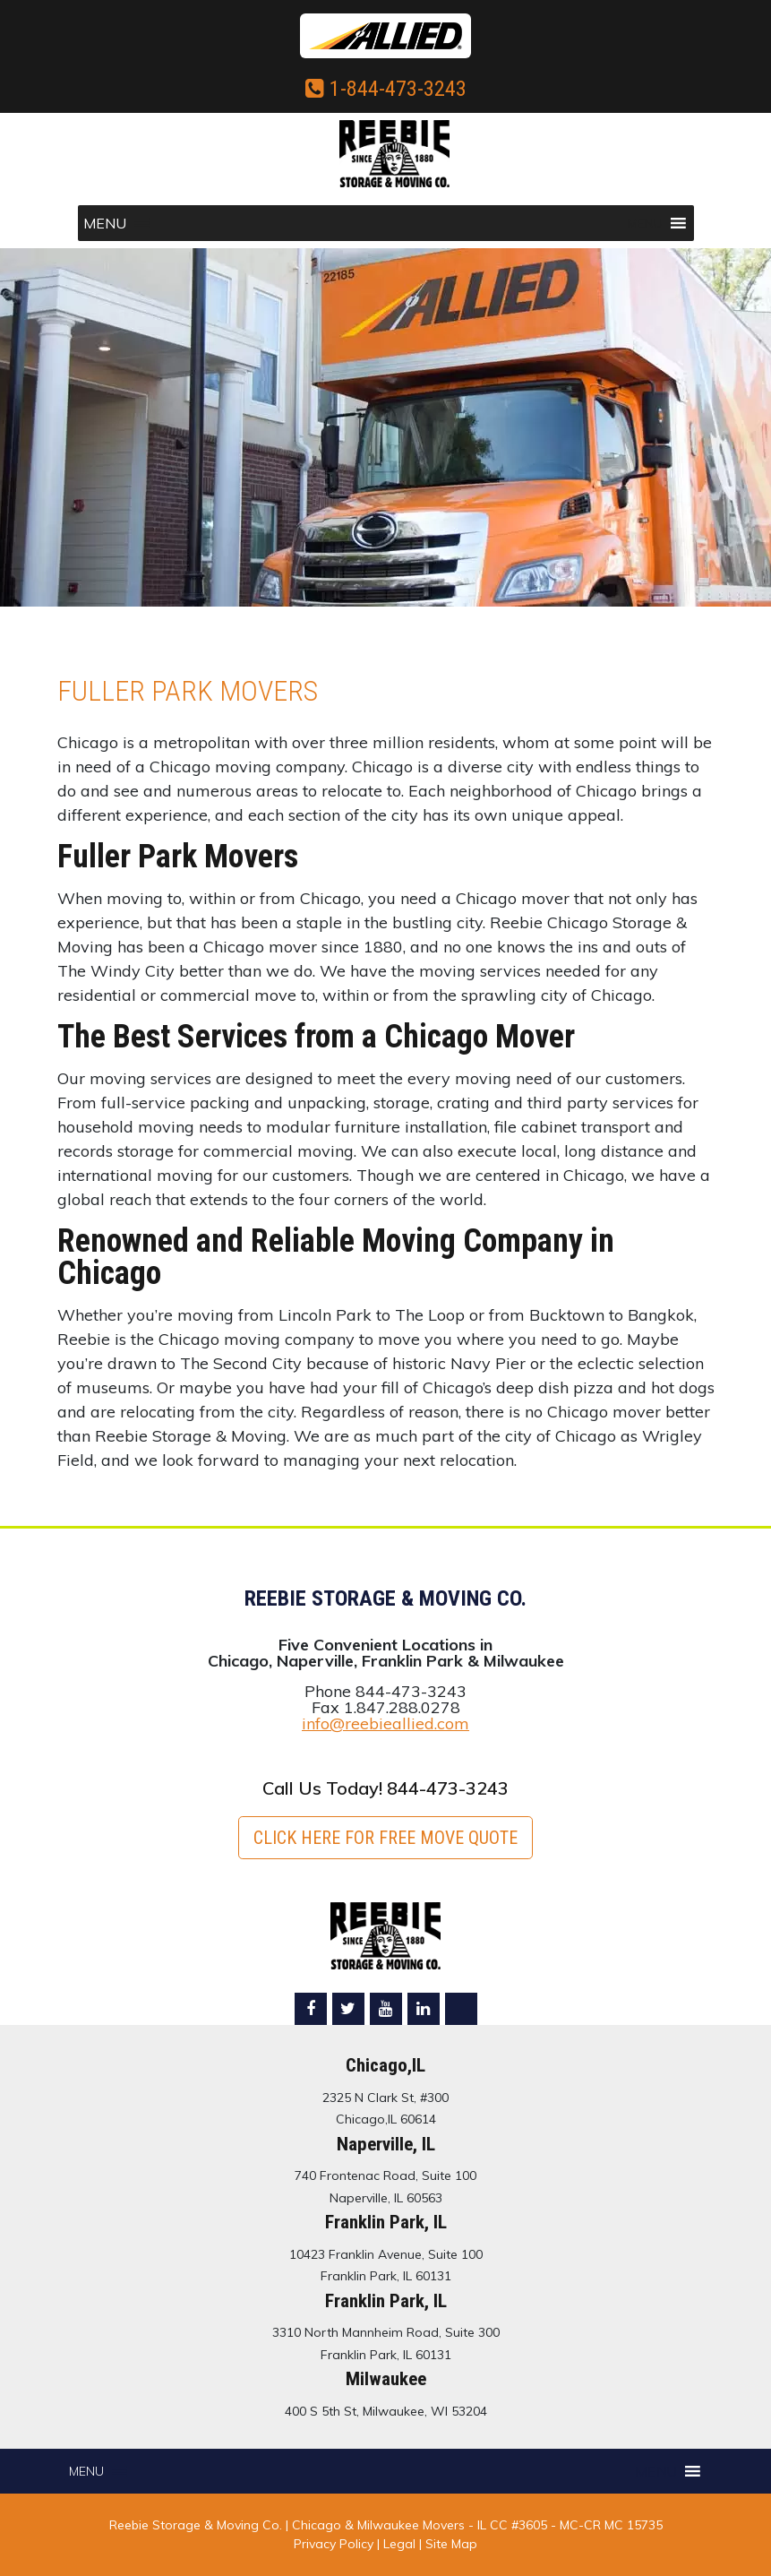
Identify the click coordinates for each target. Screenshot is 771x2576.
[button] (104, 223)
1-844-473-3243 (386, 88)
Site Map (451, 2544)
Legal (401, 2544)
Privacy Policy (333, 2544)
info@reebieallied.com (385, 1723)
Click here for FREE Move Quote (385, 1837)
